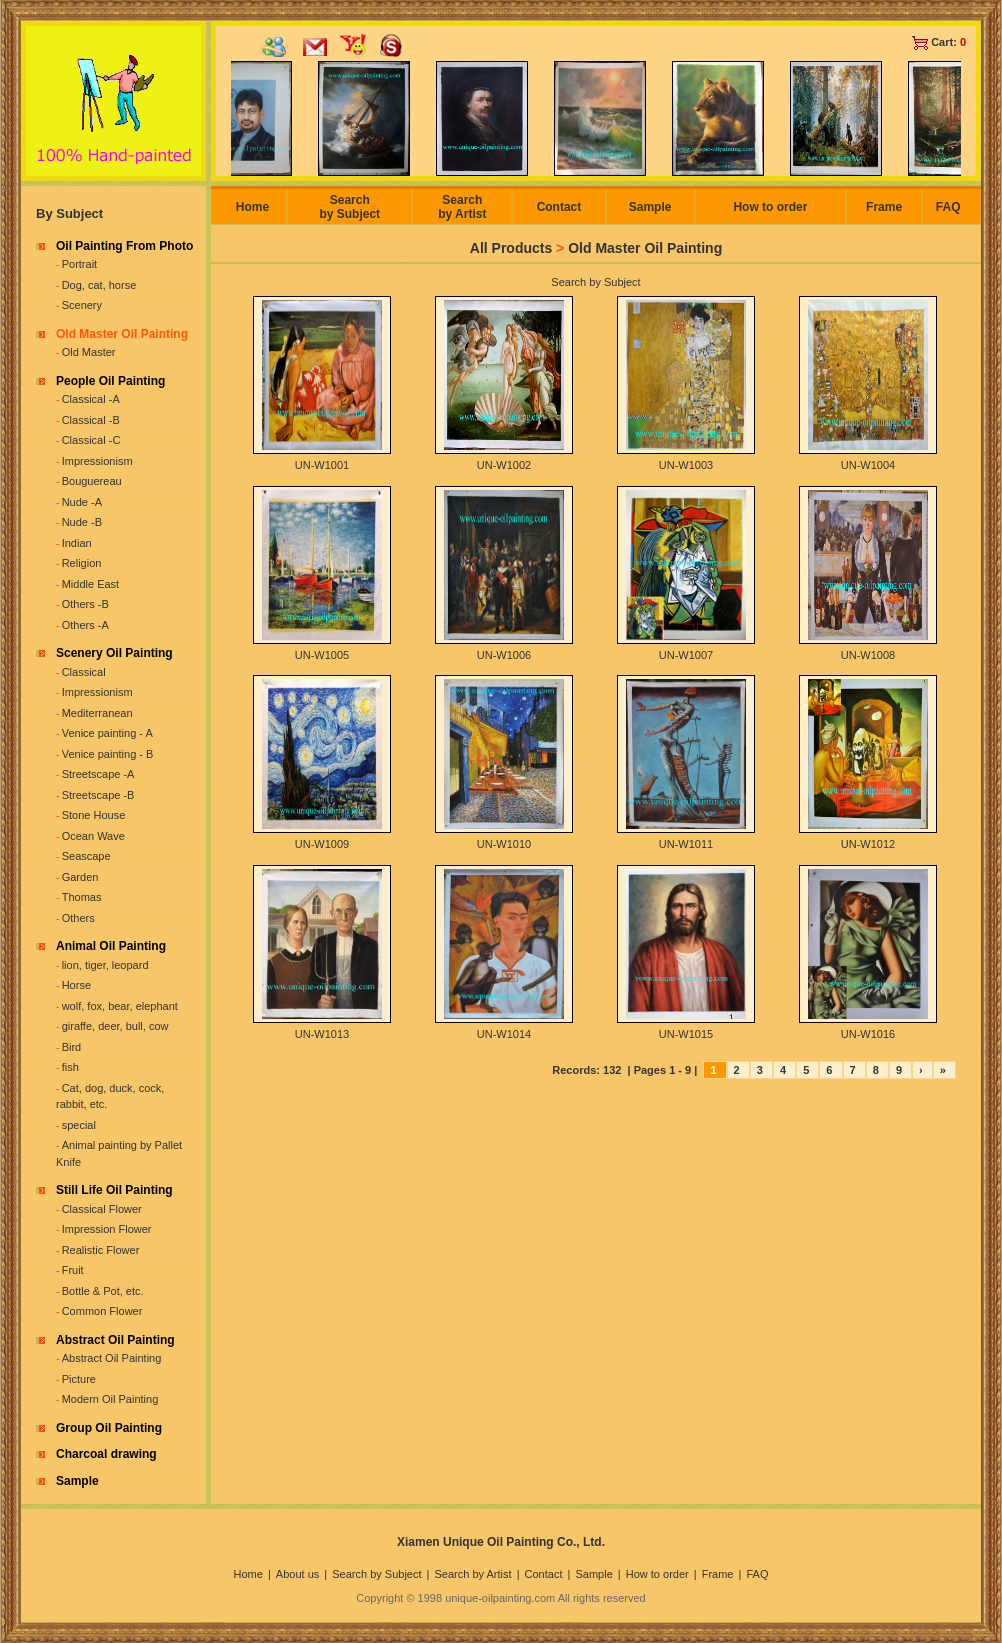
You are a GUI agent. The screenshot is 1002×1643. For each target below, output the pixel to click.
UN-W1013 (322, 1034)
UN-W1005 (322, 655)
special (79, 1125)
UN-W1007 (686, 655)
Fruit (73, 1270)
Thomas (82, 897)
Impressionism (97, 461)
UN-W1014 (504, 1034)
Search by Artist (462, 207)
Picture (79, 1379)
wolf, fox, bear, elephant (120, 1006)
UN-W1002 (504, 465)
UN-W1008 (868, 655)
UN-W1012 (868, 844)
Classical (84, 672)
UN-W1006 (504, 655)
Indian (77, 543)
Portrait (79, 264)
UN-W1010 (504, 844)
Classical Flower (102, 1209)
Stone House (94, 815)
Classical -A (91, 399)
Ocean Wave (93, 836)
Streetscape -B (98, 795)
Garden (80, 877)
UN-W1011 (686, 844)
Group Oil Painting (109, 1428)
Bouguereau (92, 481)
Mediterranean (97, 713)
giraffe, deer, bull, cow (115, 1026)
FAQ (948, 207)
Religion (82, 563)
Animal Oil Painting (111, 946)
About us (297, 1574)
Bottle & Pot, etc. (103, 1291)
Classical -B (91, 420)
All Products (511, 248)
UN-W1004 (868, 465)
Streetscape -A (98, 774)
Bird (72, 1047)
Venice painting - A (107, 733)
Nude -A (82, 502)
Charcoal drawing (106, 1454)
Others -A (85, 625)
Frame (884, 207)
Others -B (85, 604)
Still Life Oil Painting (114, 1190)
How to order (770, 207)
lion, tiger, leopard (105, 965)
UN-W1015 (686, 1034)
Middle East (90, 584)
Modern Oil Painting (110, 1399)
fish (70, 1067)
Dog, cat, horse (99, 285)
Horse (76, 985)
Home (252, 207)
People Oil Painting (110, 381)
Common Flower (102, 1311)
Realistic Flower (101, 1250)
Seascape (86, 856)
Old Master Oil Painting (122, 334)
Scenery (82, 305)
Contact (559, 207)
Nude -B (82, 522)
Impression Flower (107, 1229)
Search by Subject (349, 207)
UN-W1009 (322, 844)
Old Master (89, 352)
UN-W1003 (686, 465)
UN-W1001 (322, 465)
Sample (77, 1481)
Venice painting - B (108, 754)
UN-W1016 (868, 1034)
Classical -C (91, 440)
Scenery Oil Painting (114, 653)
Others (78, 918)
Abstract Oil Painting (115, 1340)
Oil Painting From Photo (124, 246)
